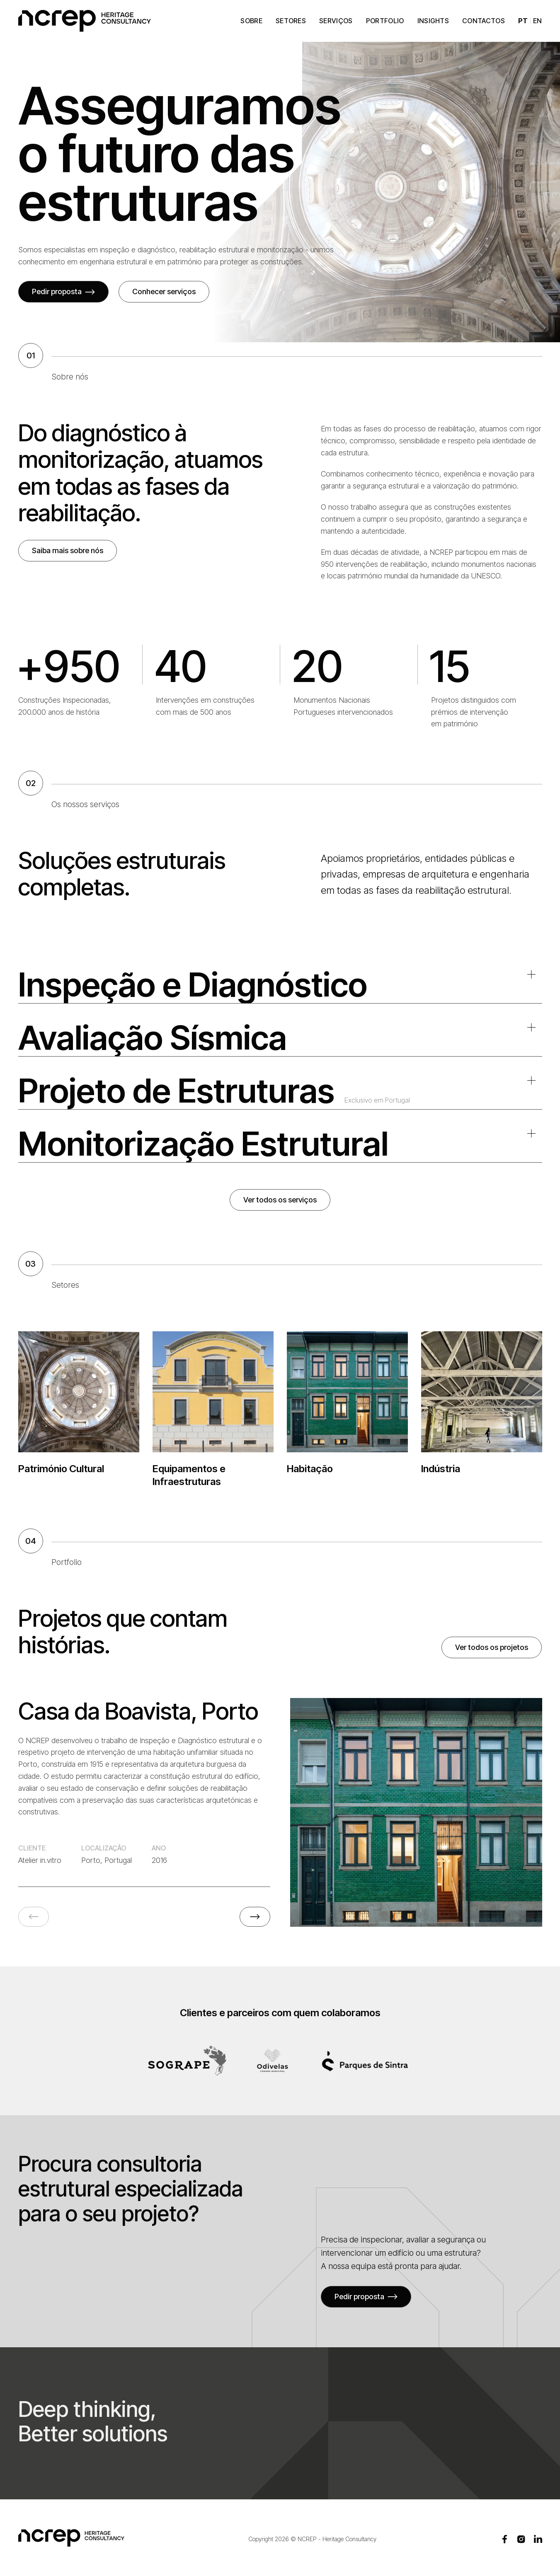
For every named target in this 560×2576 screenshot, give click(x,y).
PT (523, 20)
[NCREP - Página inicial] (84, 21)
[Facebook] (505, 2539)
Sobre (251, 20)
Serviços (336, 20)
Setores (291, 20)
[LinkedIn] (538, 2539)
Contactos (483, 20)
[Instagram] (521, 2539)
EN (537, 20)
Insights (433, 20)
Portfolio (385, 20)
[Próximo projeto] (255, 1917)
